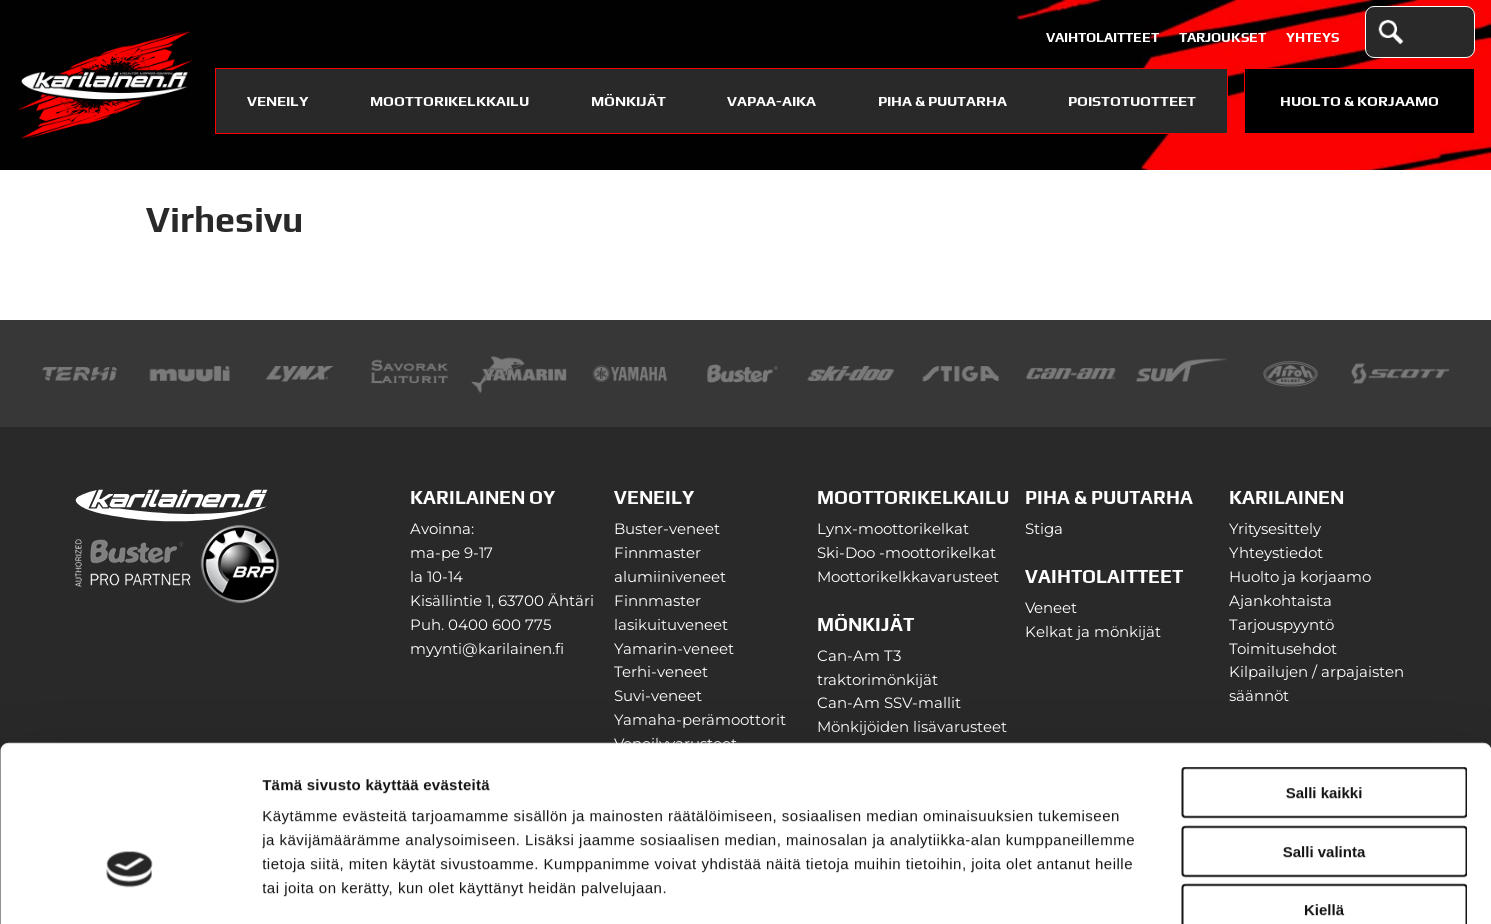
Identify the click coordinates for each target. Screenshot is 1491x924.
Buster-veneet (667, 529)
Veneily (278, 100)
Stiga (1044, 529)
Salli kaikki (1324, 660)
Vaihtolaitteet (1102, 37)
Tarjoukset (1222, 37)
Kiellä (1324, 777)
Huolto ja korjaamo (1300, 577)
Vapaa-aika (771, 100)
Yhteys (1312, 37)
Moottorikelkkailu (449, 100)
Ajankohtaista (1280, 601)
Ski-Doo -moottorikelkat (906, 553)
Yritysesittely (1275, 529)
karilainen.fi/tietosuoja (430, 803)
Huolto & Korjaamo (1359, 100)
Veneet (1051, 608)
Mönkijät (628, 100)
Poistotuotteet (1132, 100)
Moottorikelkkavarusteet (908, 577)
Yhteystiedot (1276, 553)
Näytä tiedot (1069, 884)
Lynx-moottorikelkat (893, 529)
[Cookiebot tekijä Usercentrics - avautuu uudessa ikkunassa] (129, 885)
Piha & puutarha (942, 100)
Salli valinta (1324, 719)
